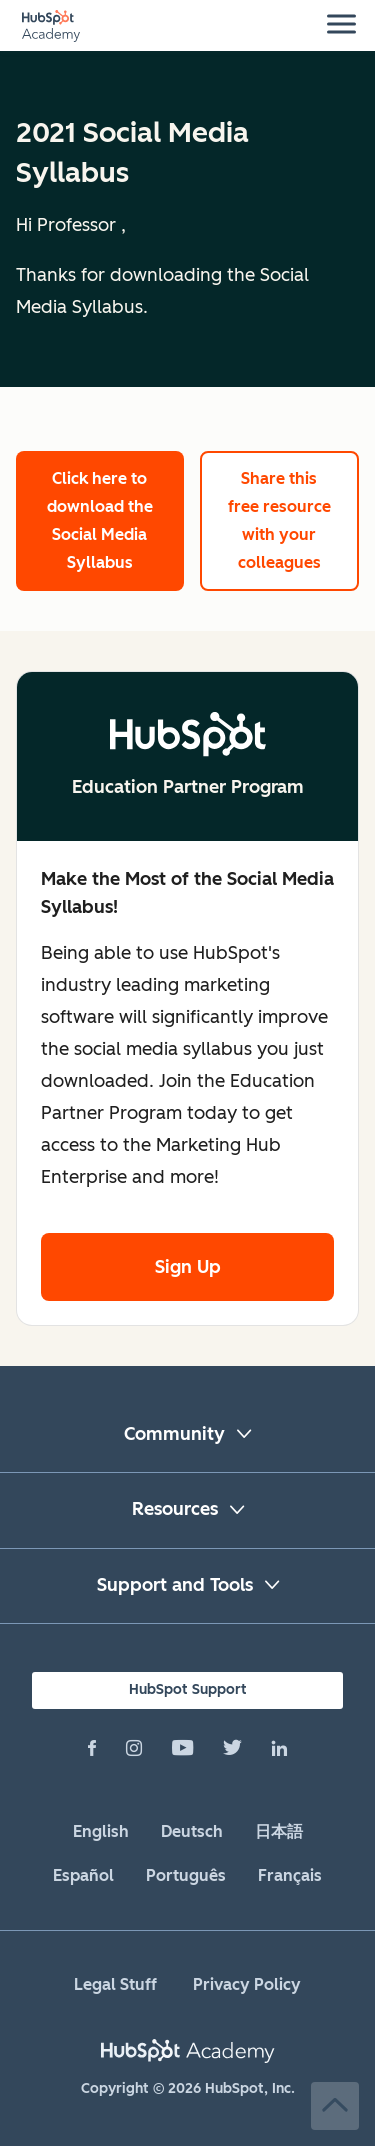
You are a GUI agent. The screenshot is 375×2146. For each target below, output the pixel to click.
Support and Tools (175, 1585)
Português (186, 1875)
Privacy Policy (247, 1984)
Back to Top (335, 2106)
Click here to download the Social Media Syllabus (100, 520)
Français (290, 1875)
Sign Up (188, 1267)
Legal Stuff (115, 1984)
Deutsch (192, 1831)
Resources (175, 1509)
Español (83, 1875)
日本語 (279, 1831)
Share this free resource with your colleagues (279, 520)
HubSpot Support (188, 1689)
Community (174, 1434)
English (101, 1831)
